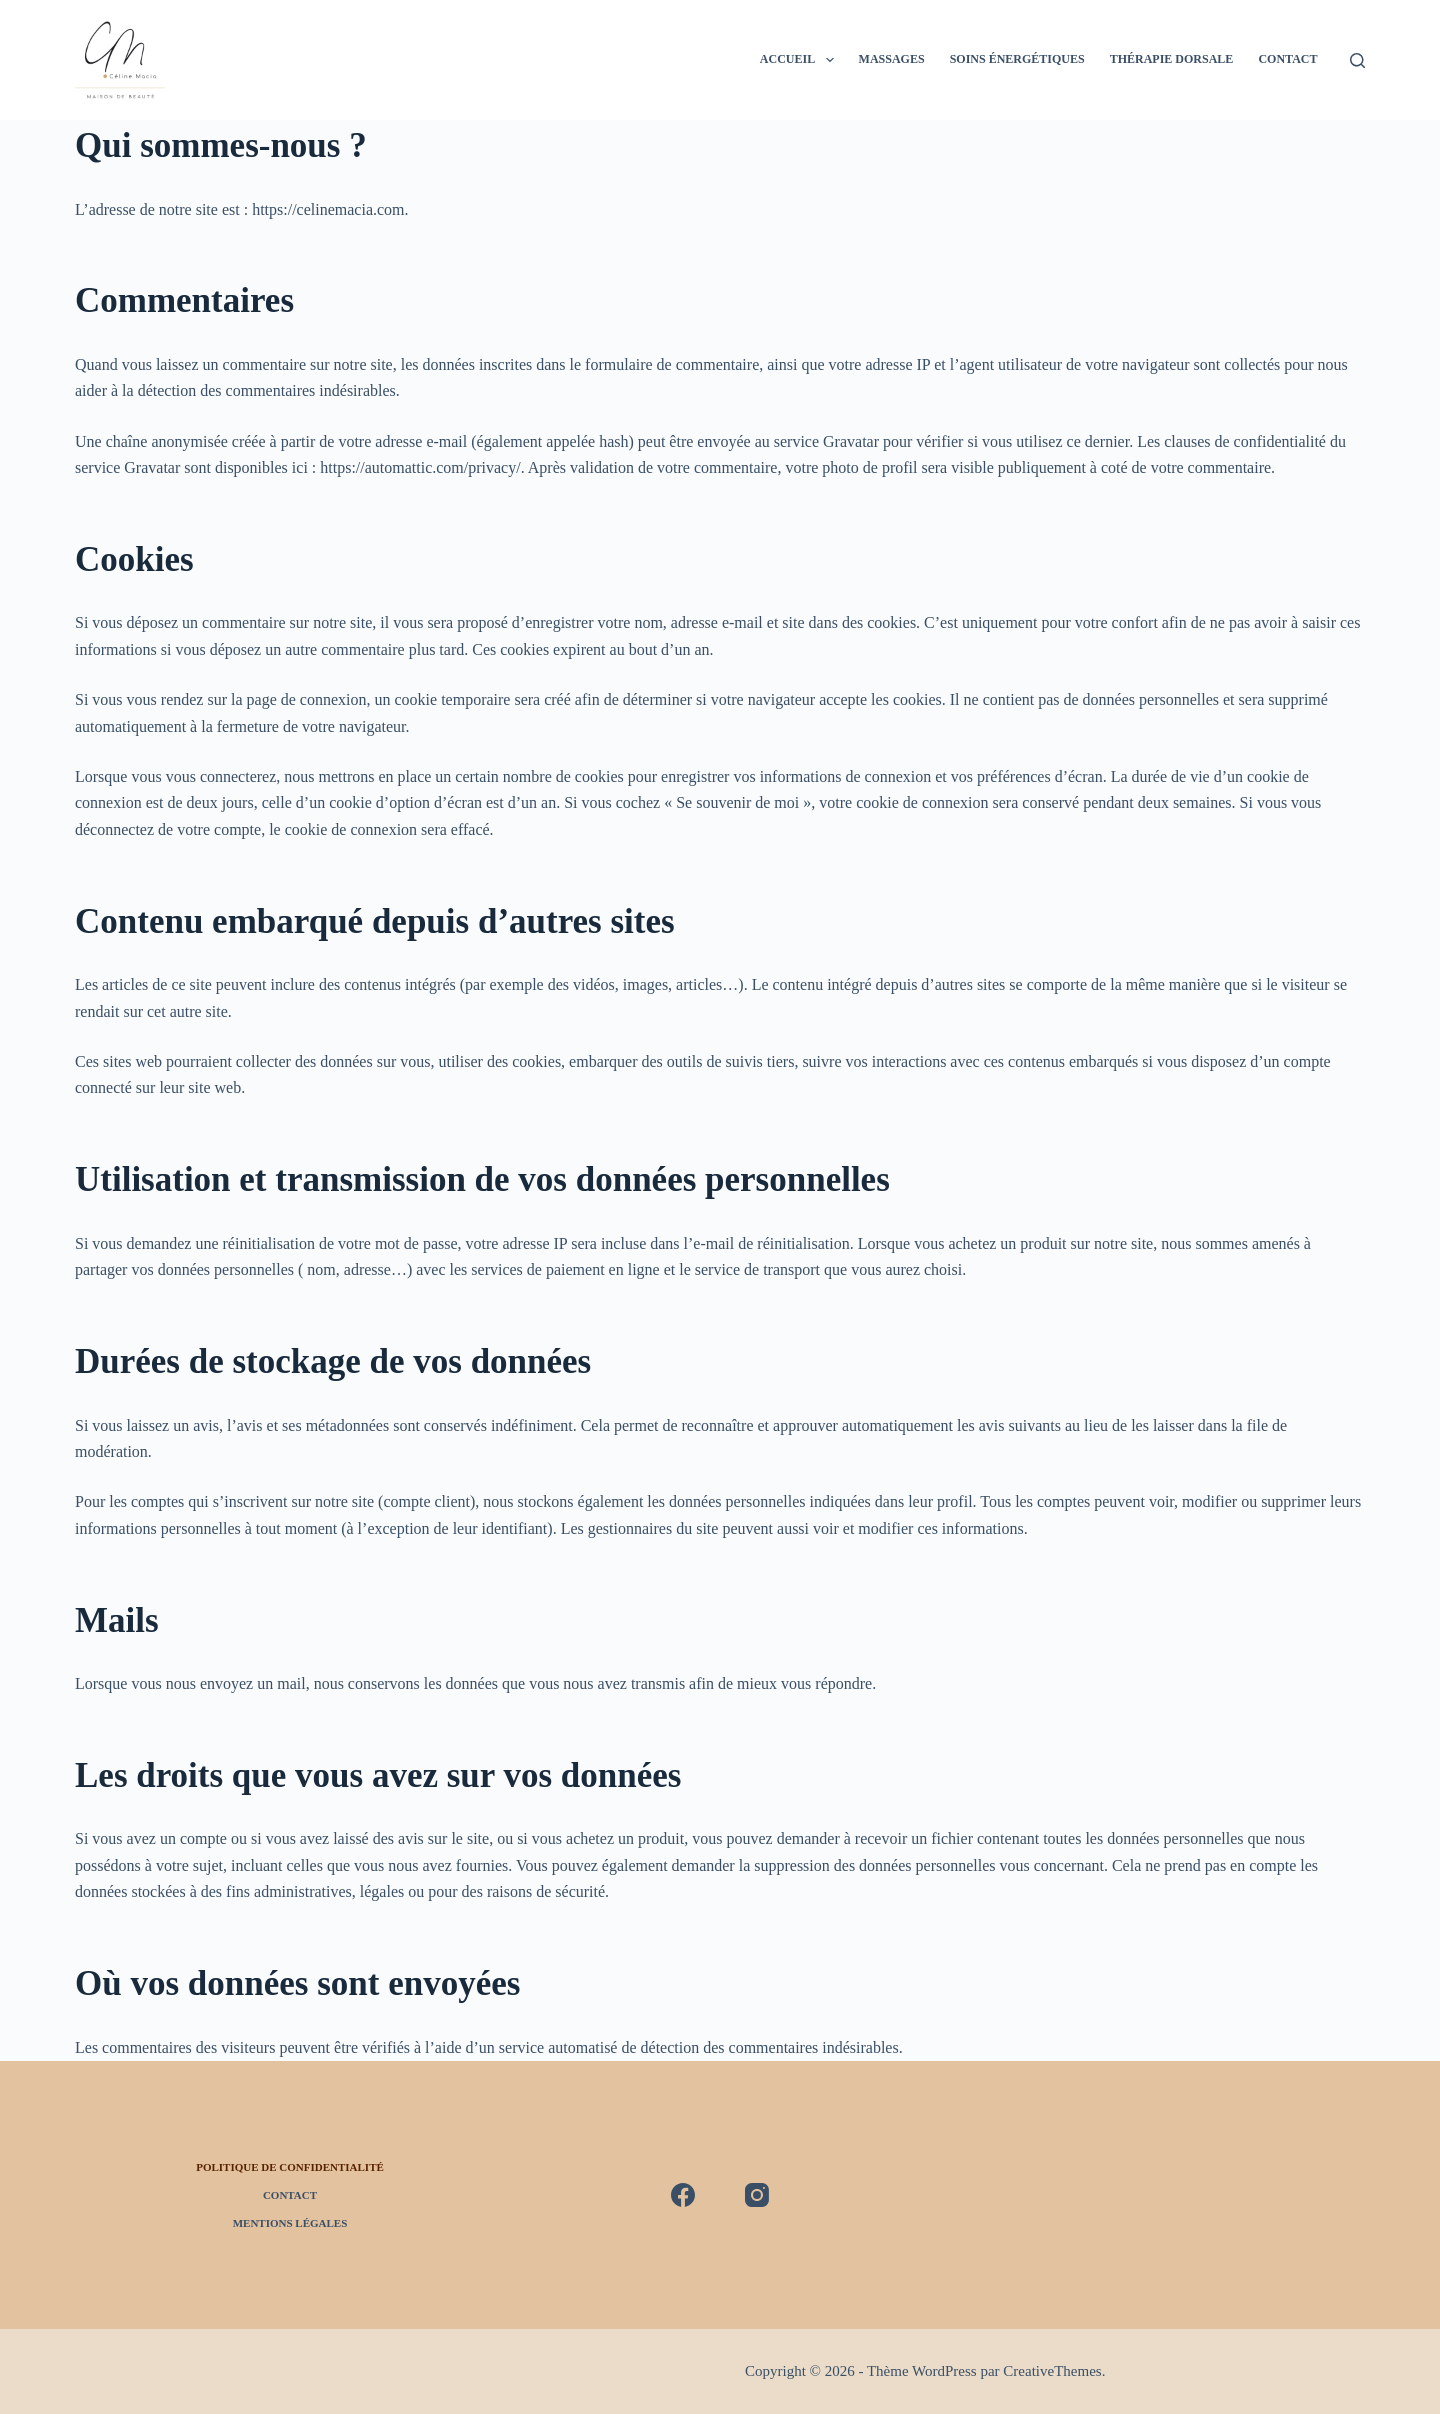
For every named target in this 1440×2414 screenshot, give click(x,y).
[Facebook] (683, 2195)
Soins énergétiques (1017, 59)
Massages (892, 59)
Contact (1287, 59)
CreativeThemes (1052, 2371)
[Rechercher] (1357, 60)
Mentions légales (290, 2223)
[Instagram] (757, 2195)
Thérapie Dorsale (1172, 59)
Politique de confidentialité (290, 2167)
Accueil (801, 60)
